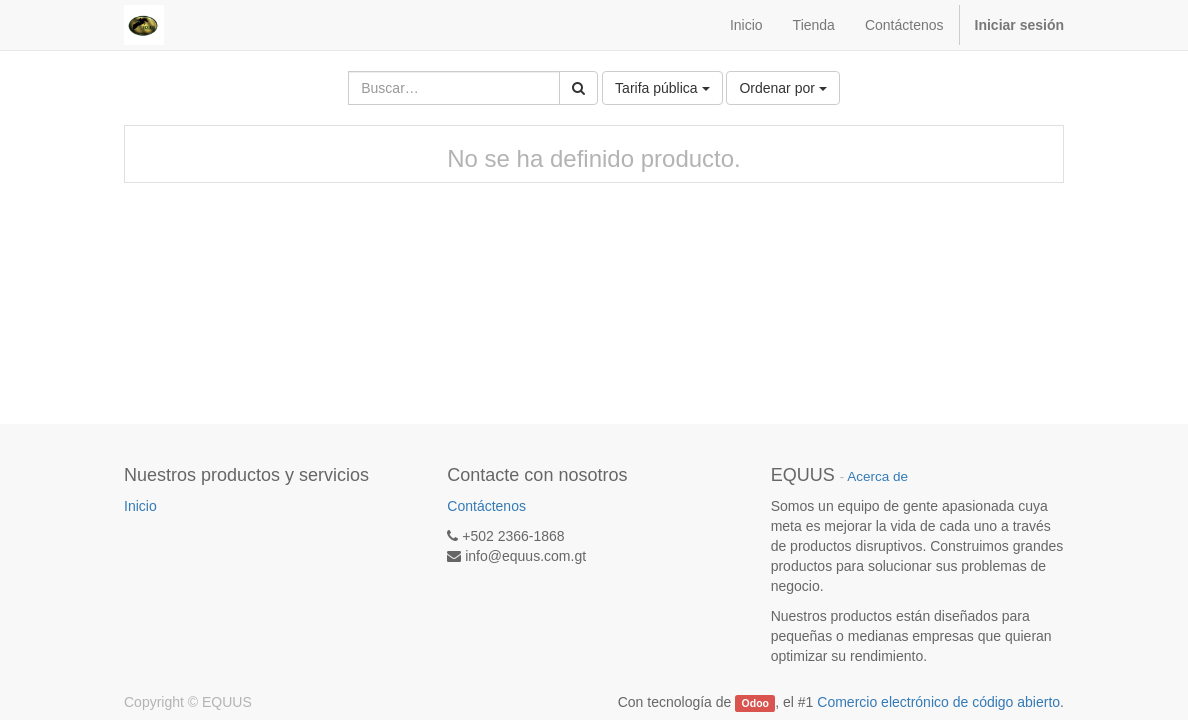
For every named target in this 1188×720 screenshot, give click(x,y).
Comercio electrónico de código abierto (938, 702)
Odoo (755, 703)
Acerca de (877, 476)
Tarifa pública (662, 88)
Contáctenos (486, 506)
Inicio (140, 506)
